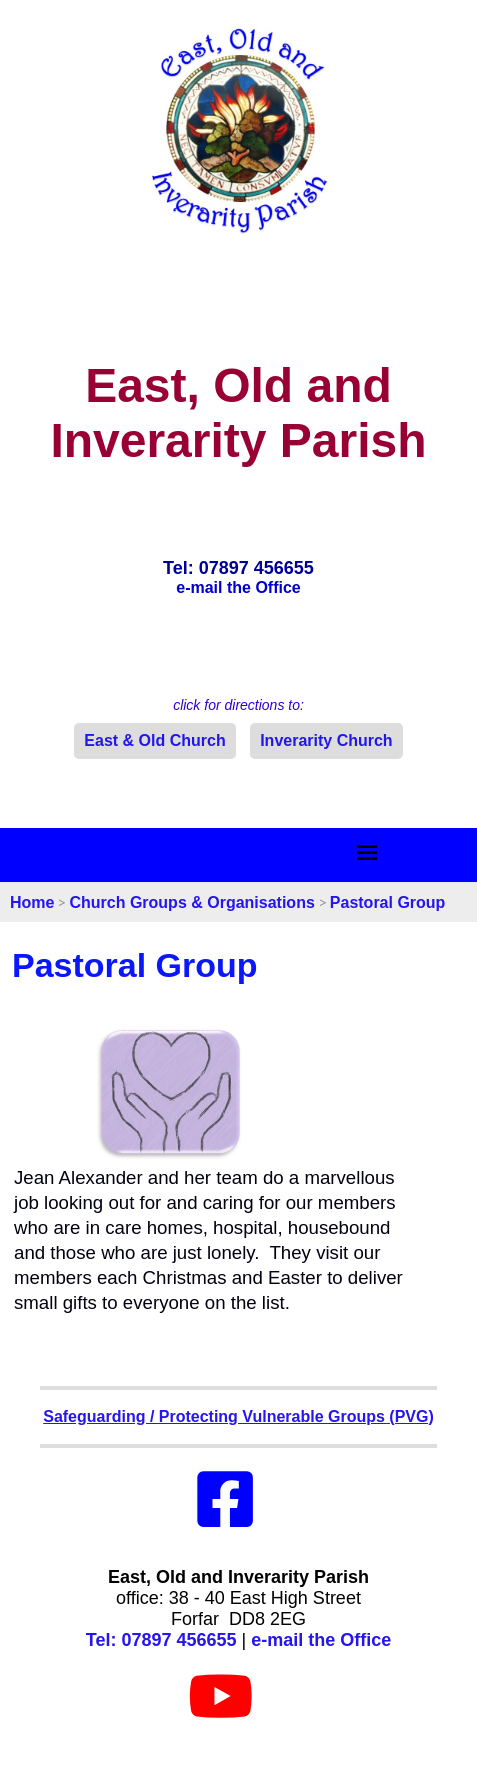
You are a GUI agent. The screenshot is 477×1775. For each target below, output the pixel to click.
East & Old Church (154, 740)
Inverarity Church (326, 740)
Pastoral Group (388, 902)
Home (32, 902)
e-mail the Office (321, 1640)
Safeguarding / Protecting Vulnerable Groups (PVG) (238, 1416)
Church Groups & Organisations (191, 902)
